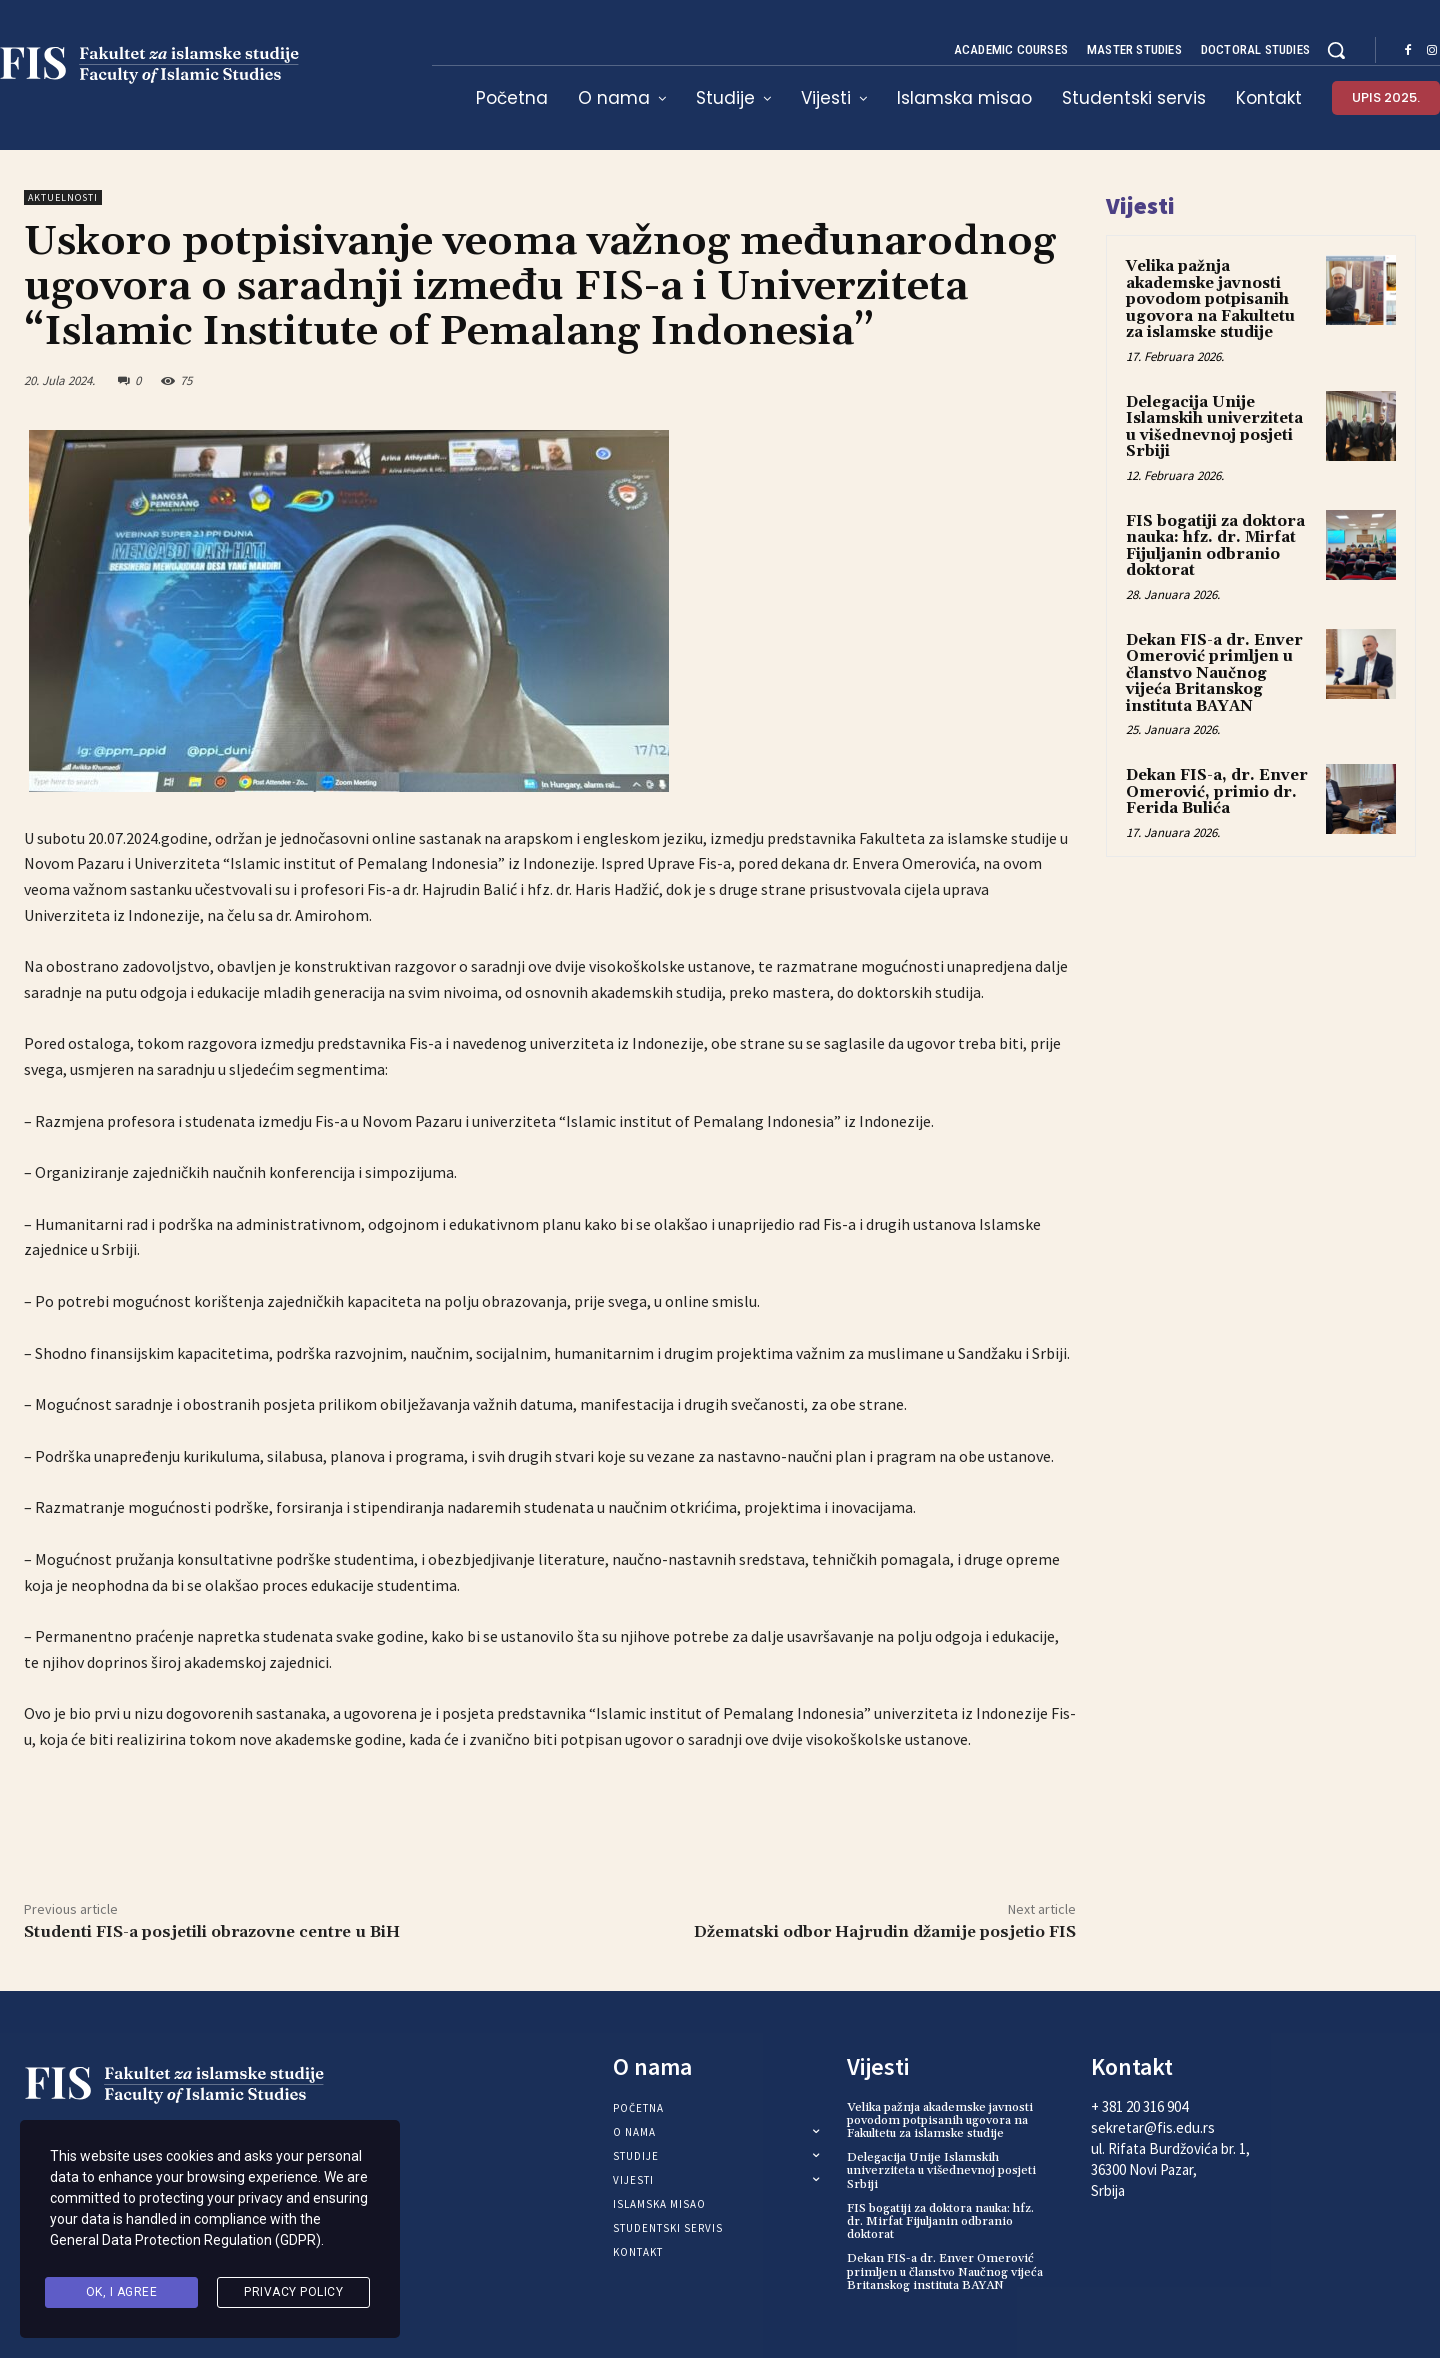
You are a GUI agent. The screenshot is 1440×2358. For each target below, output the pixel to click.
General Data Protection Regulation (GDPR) (185, 2241)
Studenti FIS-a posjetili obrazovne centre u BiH (212, 1932)
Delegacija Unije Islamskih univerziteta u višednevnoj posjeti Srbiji (1214, 427)
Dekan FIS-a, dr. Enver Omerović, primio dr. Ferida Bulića (1217, 792)
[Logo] (187, 2085)
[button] (1336, 50)
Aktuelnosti (63, 197)
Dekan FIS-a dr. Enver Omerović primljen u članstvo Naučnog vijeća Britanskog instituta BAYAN (1214, 673)
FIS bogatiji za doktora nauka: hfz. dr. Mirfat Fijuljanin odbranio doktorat (1215, 546)
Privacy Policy (293, 2292)
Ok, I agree (122, 2292)
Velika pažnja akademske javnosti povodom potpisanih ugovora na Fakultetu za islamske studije (1210, 299)
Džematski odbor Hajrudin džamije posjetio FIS (885, 1932)
